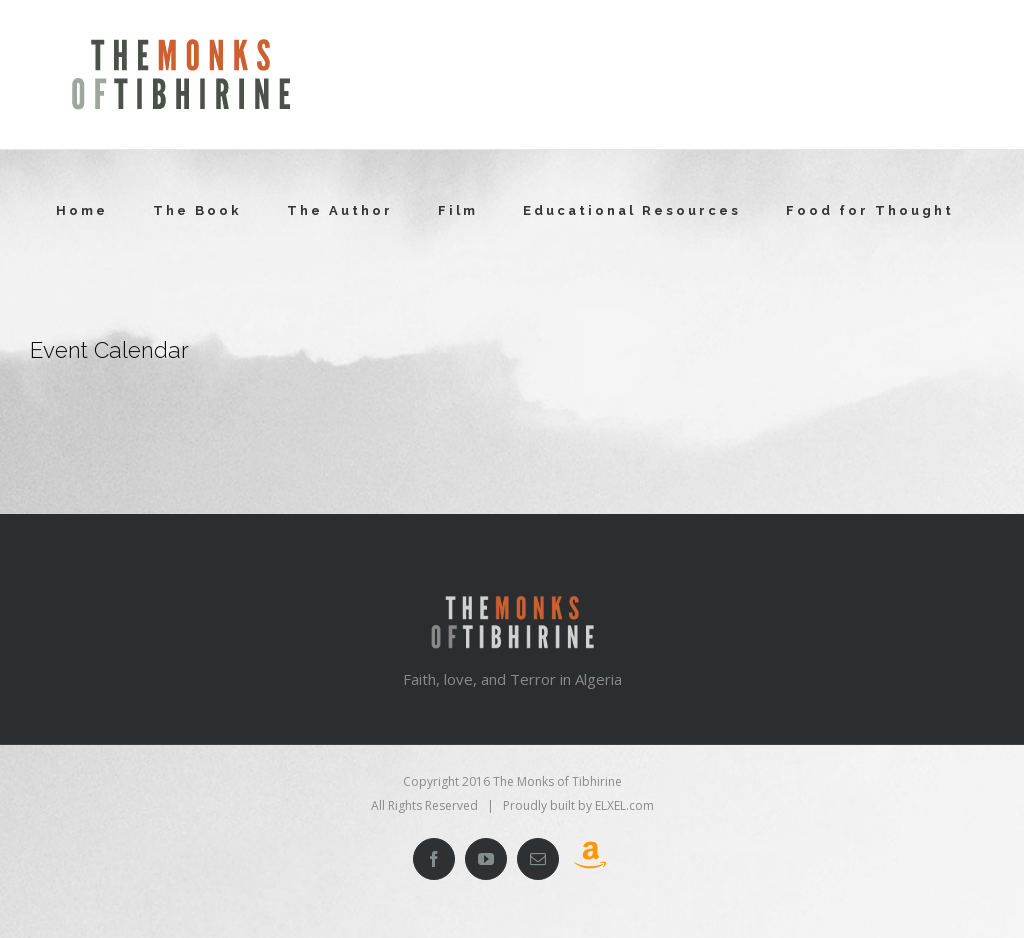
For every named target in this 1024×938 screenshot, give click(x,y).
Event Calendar (109, 350)
